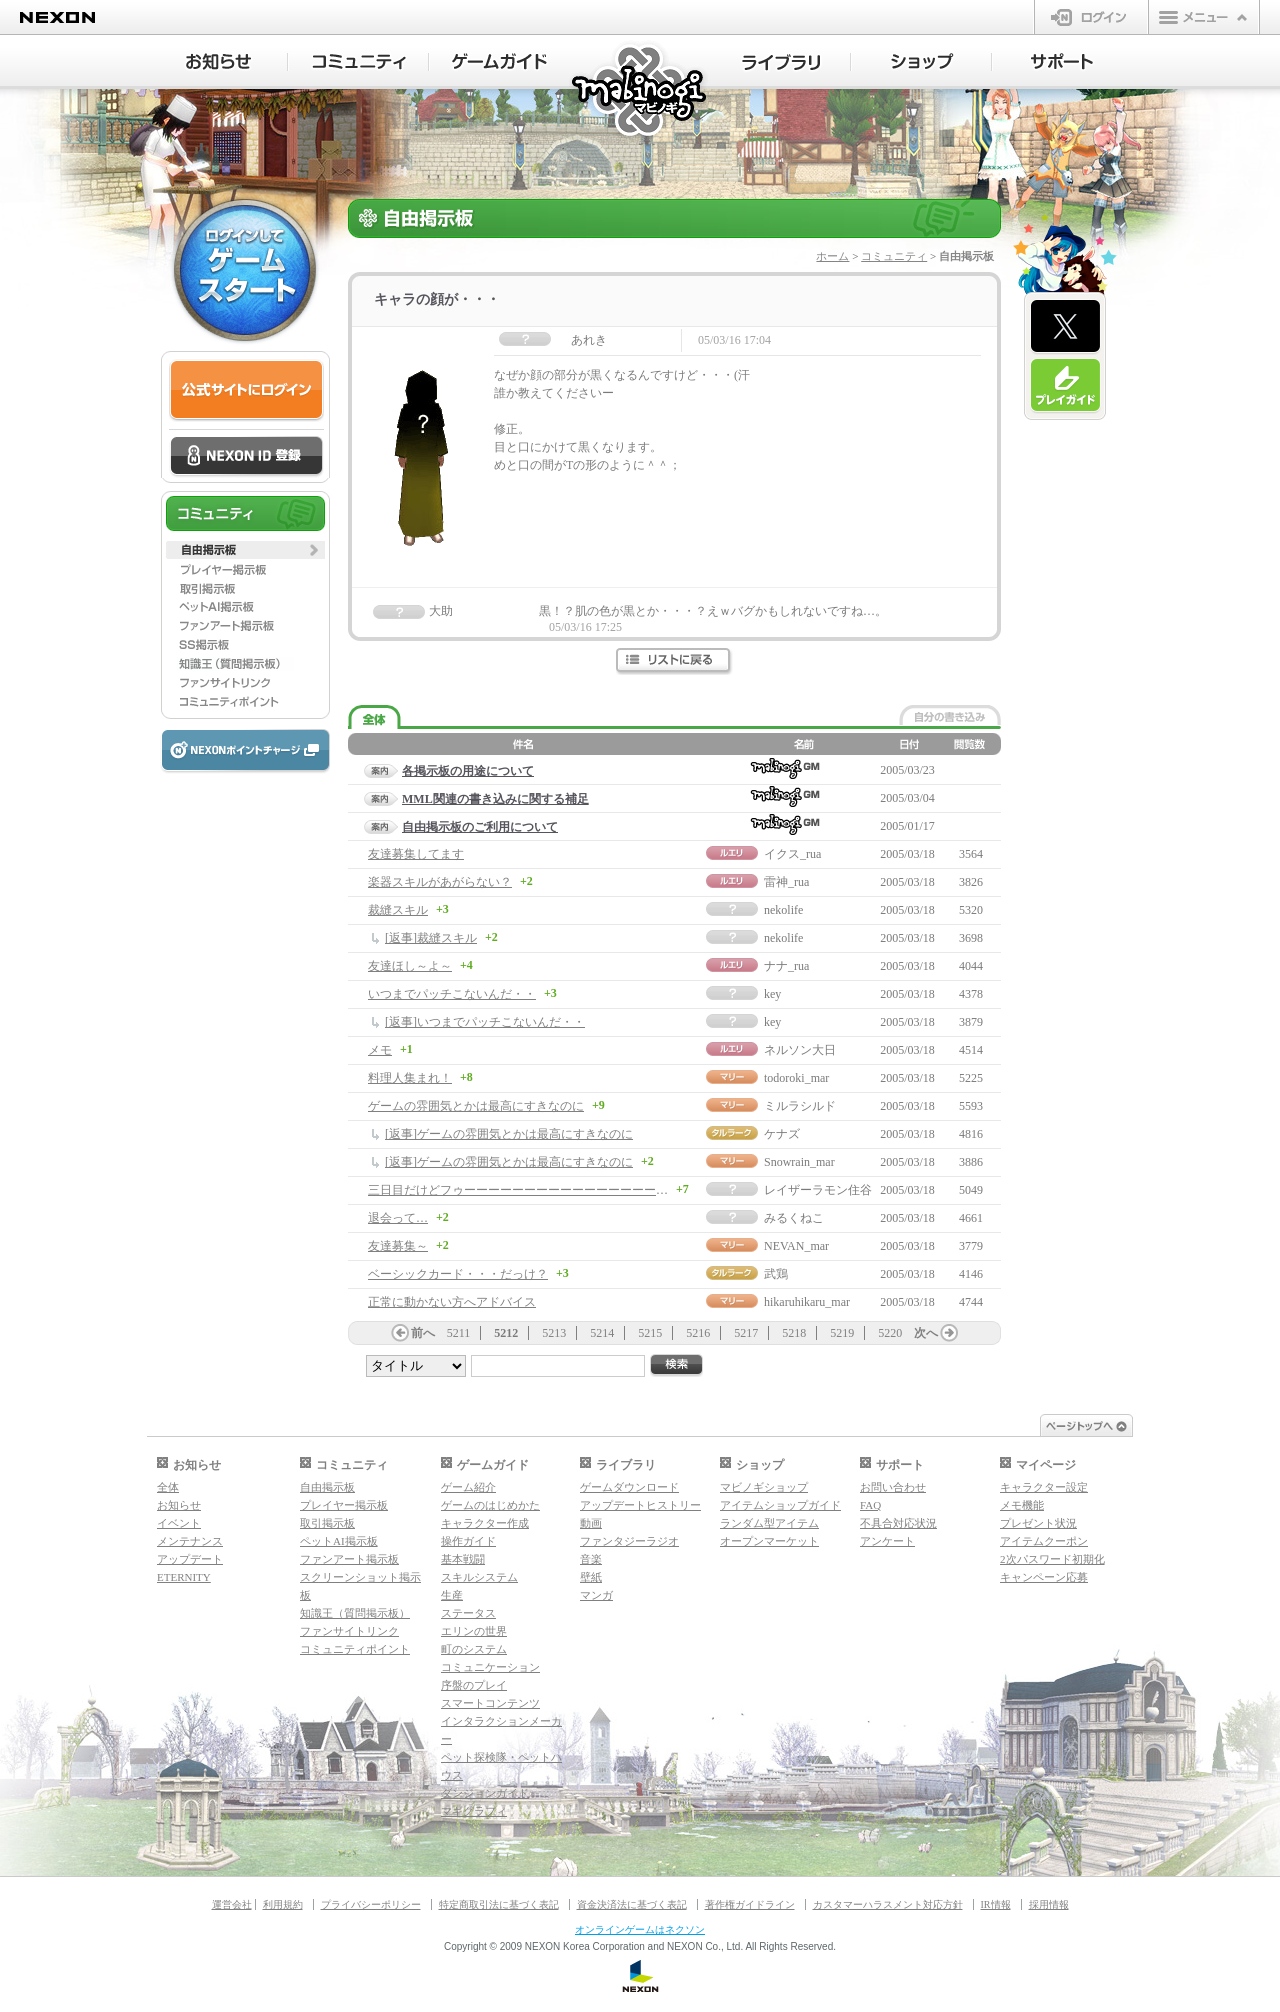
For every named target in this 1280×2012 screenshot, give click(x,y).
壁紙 (591, 1577)
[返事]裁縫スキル (431, 938)
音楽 (591, 1559)
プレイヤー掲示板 (344, 1505)
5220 (890, 1333)
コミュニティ (894, 256)
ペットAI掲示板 (339, 1541)
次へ (926, 1333)
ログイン (1091, 17)
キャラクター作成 (485, 1523)
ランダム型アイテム (769, 1523)
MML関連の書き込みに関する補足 (495, 799)
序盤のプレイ (474, 1685)
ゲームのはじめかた (490, 1505)
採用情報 (1049, 1904)
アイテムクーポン (1044, 1541)
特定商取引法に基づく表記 (499, 1904)
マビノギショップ (764, 1487)
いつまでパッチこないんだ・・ (452, 994)
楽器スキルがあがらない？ (440, 882)
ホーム (832, 256)
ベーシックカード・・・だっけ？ (458, 1274)
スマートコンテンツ (490, 1703)
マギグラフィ (474, 1811)
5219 (842, 1333)
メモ (380, 1050)
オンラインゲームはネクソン (640, 1929)
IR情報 (996, 1904)
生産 (452, 1595)
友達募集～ (398, 1246)
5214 (602, 1333)
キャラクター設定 (1044, 1487)
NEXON (57, 17)
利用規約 (283, 1904)
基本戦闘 (463, 1559)
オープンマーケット (769, 1541)
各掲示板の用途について (468, 771)
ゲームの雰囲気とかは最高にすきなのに (476, 1106)
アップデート (190, 1559)
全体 (168, 1487)
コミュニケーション (490, 1667)
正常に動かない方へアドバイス (452, 1302)
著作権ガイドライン (750, 1904)
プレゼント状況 (1038, 1523)
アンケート (887, 1541)
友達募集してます (416, 854)
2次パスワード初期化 (1052, 1559)
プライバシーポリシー (371, 1904)
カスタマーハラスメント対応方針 (888, 1904)
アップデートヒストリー (640, 1505)
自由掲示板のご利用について (480, 827)
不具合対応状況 (898, 1523)
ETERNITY (184, 1577)
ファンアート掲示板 (349, 1559)
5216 (698, 1333)
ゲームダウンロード (629, 1487)
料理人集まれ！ (410, 1078)
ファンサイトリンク (349, 1631)
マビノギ (640, 91)
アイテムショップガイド (780, 1505)
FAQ (870, 1505)
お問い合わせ (893, 1487)
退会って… (398, 1218)
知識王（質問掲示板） (355, 1613)
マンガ (596, 1595)
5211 (459, 1333)
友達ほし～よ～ (410, 966)
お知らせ (179, 1505)
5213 (554, 1333)
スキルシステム (479, 1577)
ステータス (468, 1613)
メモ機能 (1022, 1505)
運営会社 (232, 1904)
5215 (650, 1333)
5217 (746, 1333)
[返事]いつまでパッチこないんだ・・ (485, 1022)
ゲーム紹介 (468, 1487)
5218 (794, 1333)
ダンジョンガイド (485, 1793)
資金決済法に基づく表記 (632, 1904)
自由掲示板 (327, 1487)
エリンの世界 (474, 1631)
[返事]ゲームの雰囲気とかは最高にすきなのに (509, 1134)
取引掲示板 (327, 1523)
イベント (179, 1523)
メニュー (1204, 17)
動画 (591, 1523)
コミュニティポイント (355, 1649)
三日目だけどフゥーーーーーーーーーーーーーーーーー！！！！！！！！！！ (578, 1190)
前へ (423, 1333)
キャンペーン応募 (1044, 1577)
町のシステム (474, 1649)
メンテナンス (190, 1541)
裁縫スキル (398, 910)
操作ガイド (468, 1541)
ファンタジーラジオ (629, 1541)
